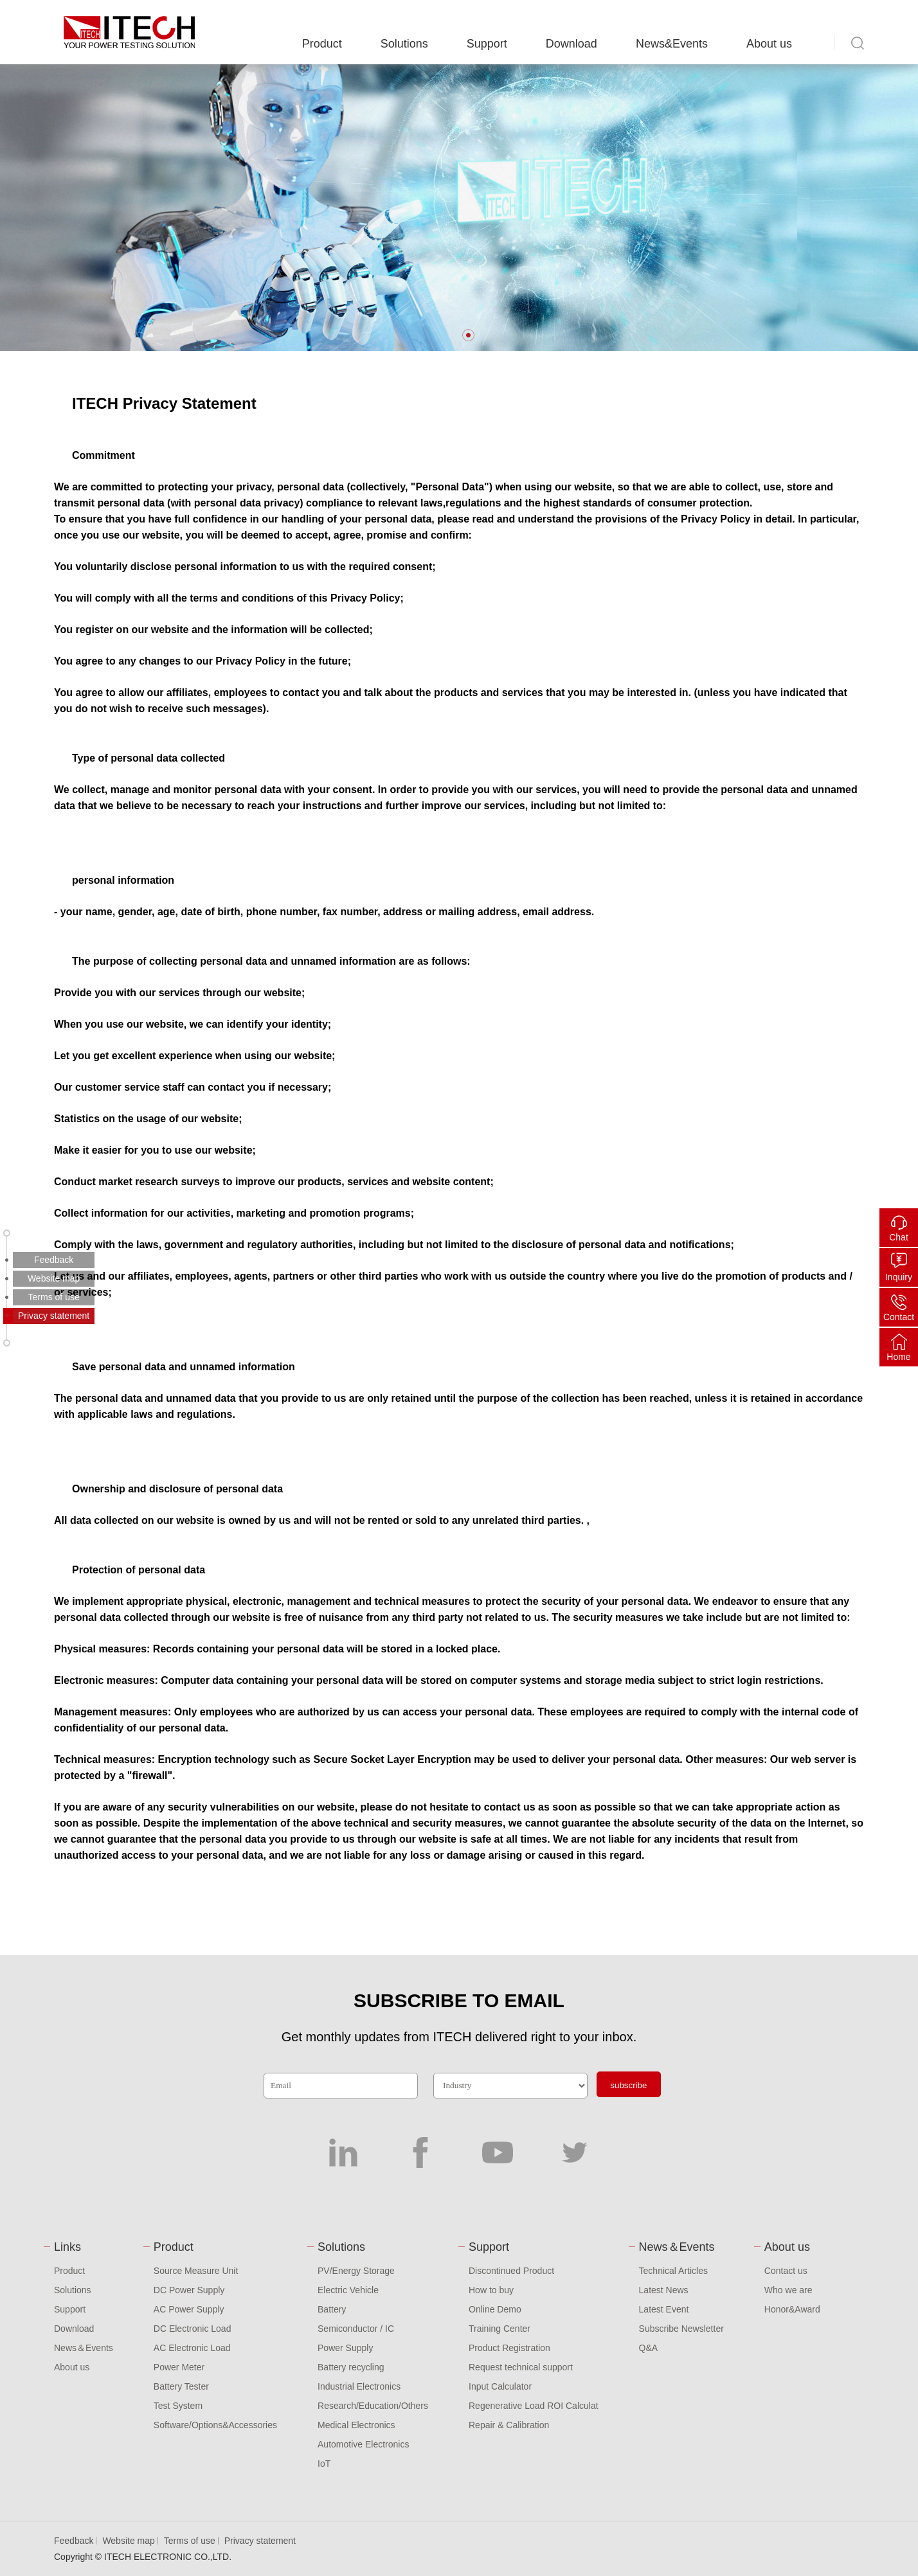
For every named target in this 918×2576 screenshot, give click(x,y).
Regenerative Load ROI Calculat (533, 2406)
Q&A (648, 2348)
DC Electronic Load (192, 2328)
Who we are (788, 2290)
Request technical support (521, 2367)
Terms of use (189, 2541)
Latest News (663, 2290)
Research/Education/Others (373, 2406)
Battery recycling (351, 2367)
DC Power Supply (189, 2290)
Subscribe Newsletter (681, 2328)
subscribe (628, 2085)
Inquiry (898, 1277)
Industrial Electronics (359, 2386)
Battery (332, 2309)
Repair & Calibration (509, 2425)
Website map (128, 2541)
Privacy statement (260, 2541)
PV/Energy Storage (356, 2271)
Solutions (404, 43)
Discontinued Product (511, 2271)
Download (571, 43)
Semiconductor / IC (356, 2328)
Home (898, 1357)
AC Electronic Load (192, 2348)
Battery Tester (181, 2386)
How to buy (491, 2290)
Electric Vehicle (348, 2290)
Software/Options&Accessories (215, 2425)
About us (769, 43)
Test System (178, 2406)
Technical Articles (673, 2271)
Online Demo (495, 2309)
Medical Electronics (356, 2425)
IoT (324, 2463)
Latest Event (664, 2309)
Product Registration (509, 2348)
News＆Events (83, 2348)
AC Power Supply (189, 2309)
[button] (468, 335)
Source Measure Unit (196, 2271)
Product (322, 43)
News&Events (672, 43)
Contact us (785, 2271)
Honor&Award (792, 2309)
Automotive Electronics (363, 2444)
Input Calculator (500, 2386)
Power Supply (345, 2348)
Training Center (499, 2328)
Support (487, 43)
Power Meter (179, 2367)
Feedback (73, 2541)
